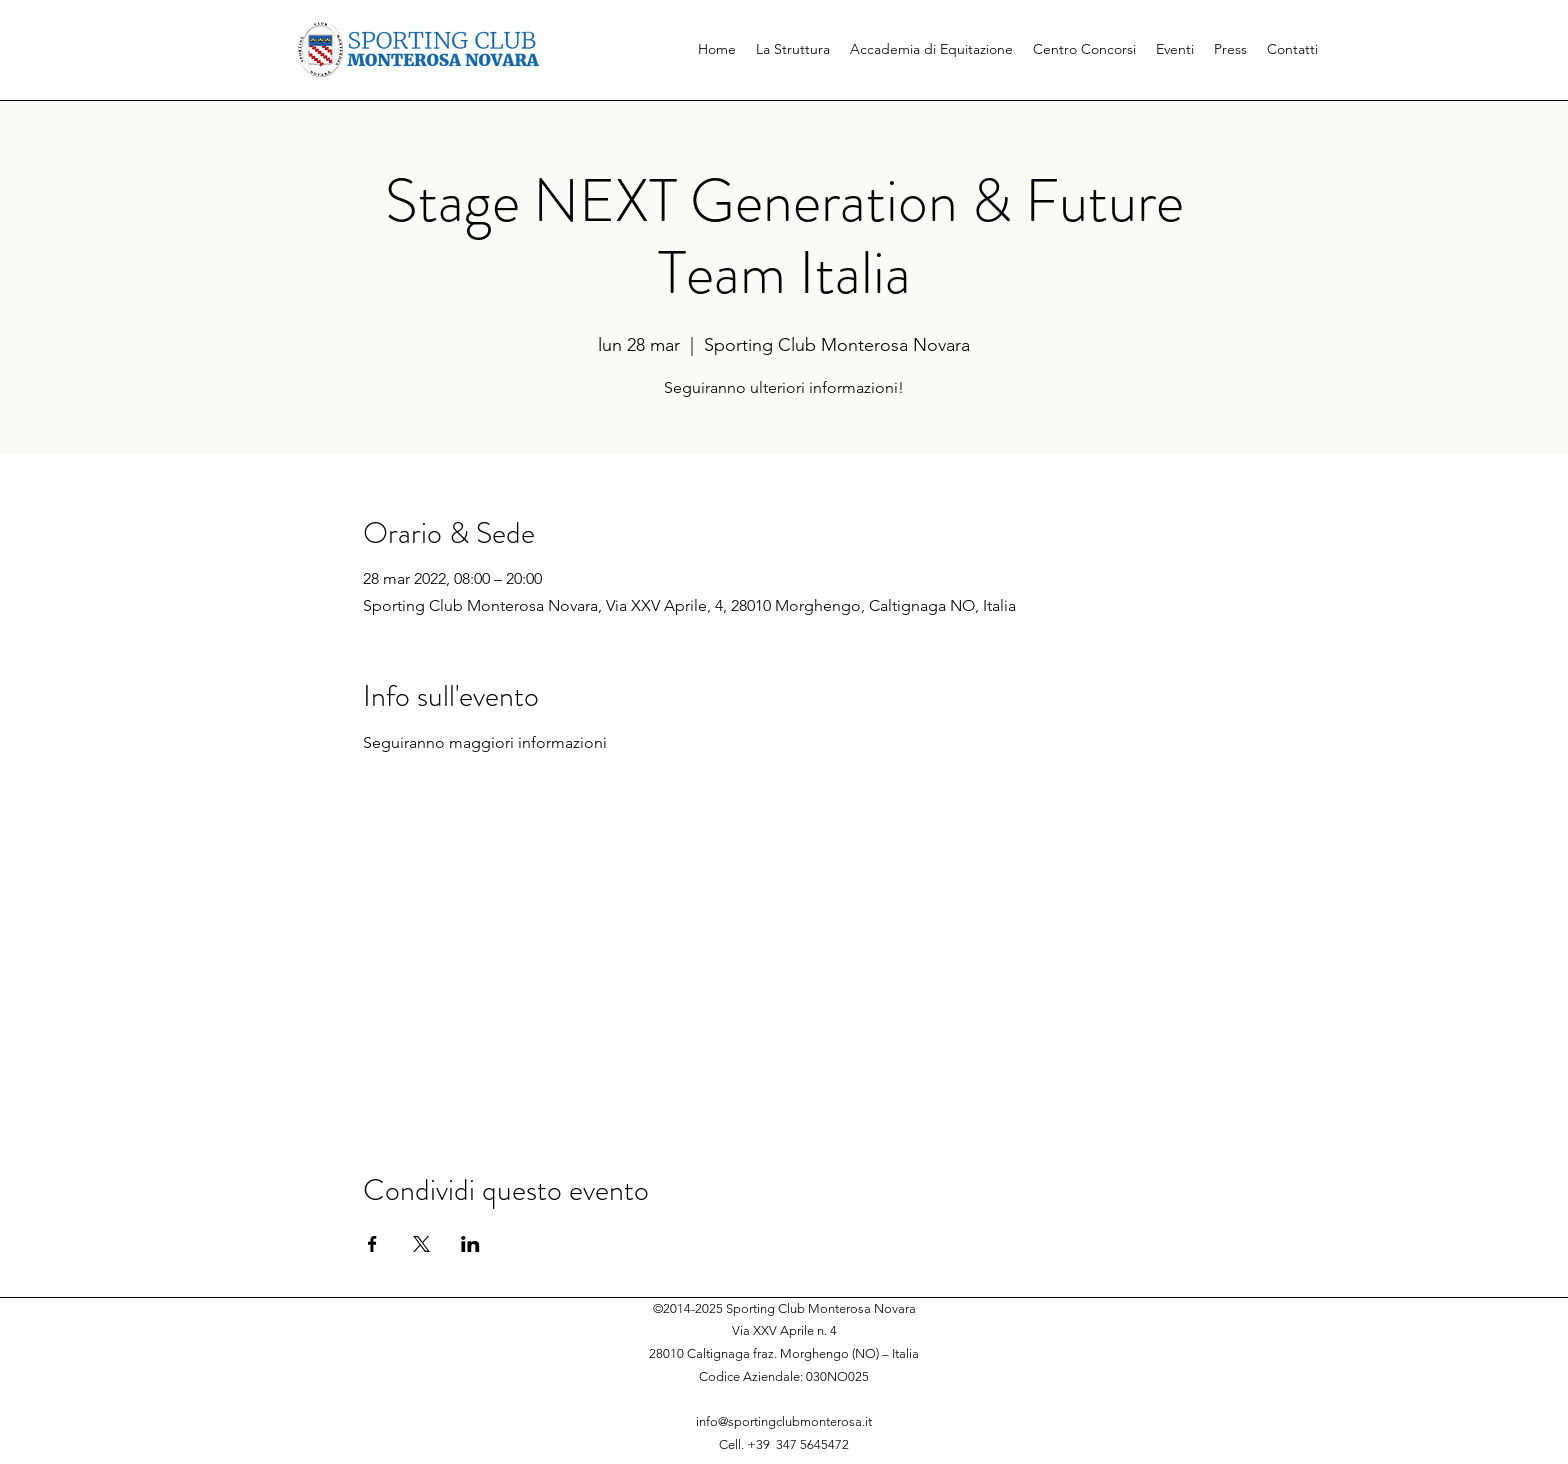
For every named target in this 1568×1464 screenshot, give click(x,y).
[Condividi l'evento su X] (421, 1244)
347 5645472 (812, 1444)
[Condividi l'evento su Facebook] (372, 1244)
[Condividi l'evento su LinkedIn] (470, 1244)
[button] (793, 49)
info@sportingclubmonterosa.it (784, 1421)
